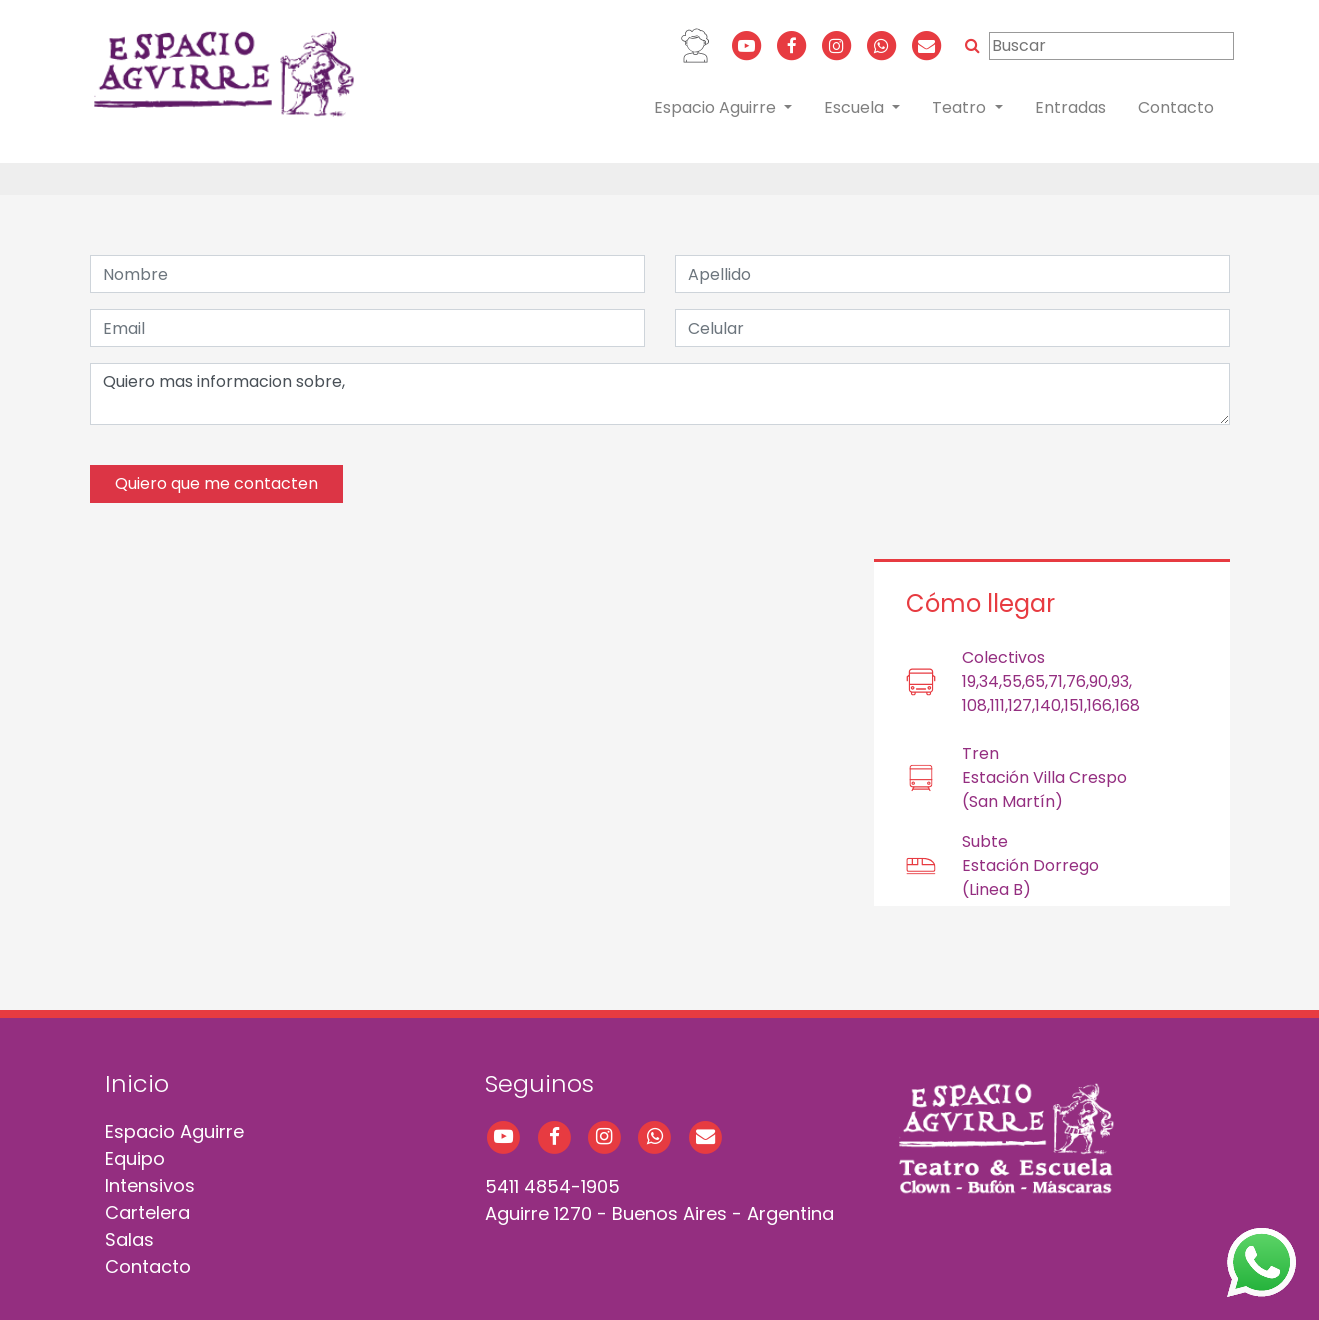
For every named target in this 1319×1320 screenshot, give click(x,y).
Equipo (135, 1158)
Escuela (856, 107)
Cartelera (147, 1212)
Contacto (1176, 107)
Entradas (1070, 107)
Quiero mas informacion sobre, (660, 394)
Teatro (961, 107)
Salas (129, 1239)
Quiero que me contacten (216, 483)
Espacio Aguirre (717, 107)
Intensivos (150, 1185)
